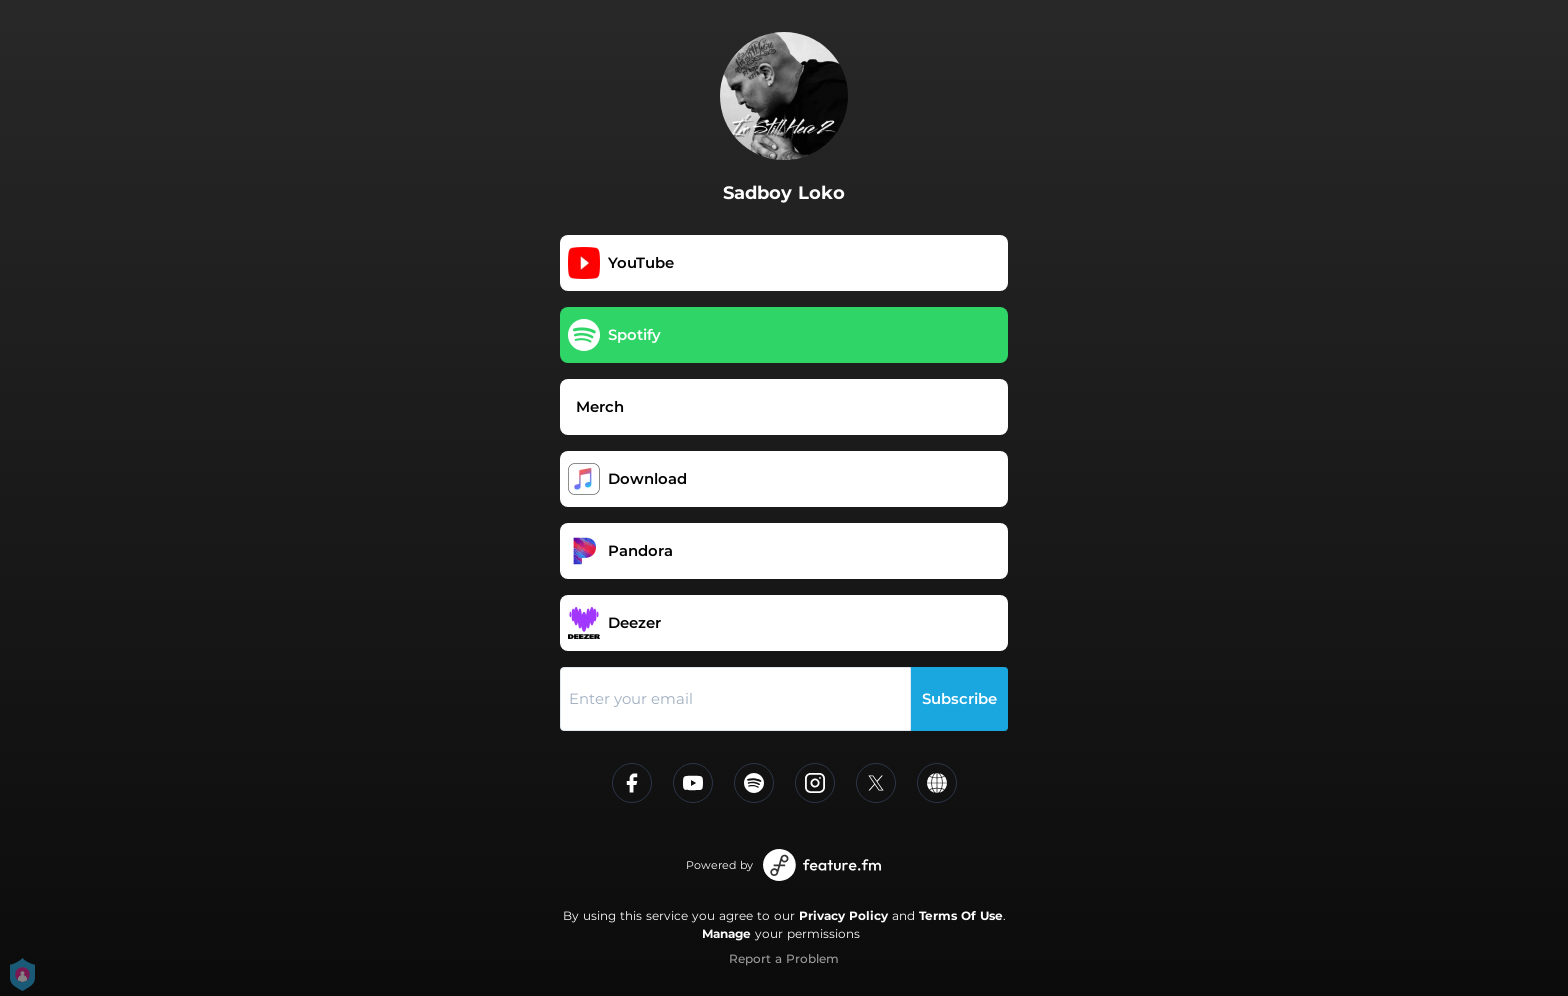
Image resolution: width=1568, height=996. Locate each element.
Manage (726, 933)
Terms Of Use (961, 915)
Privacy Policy (843, 915)
